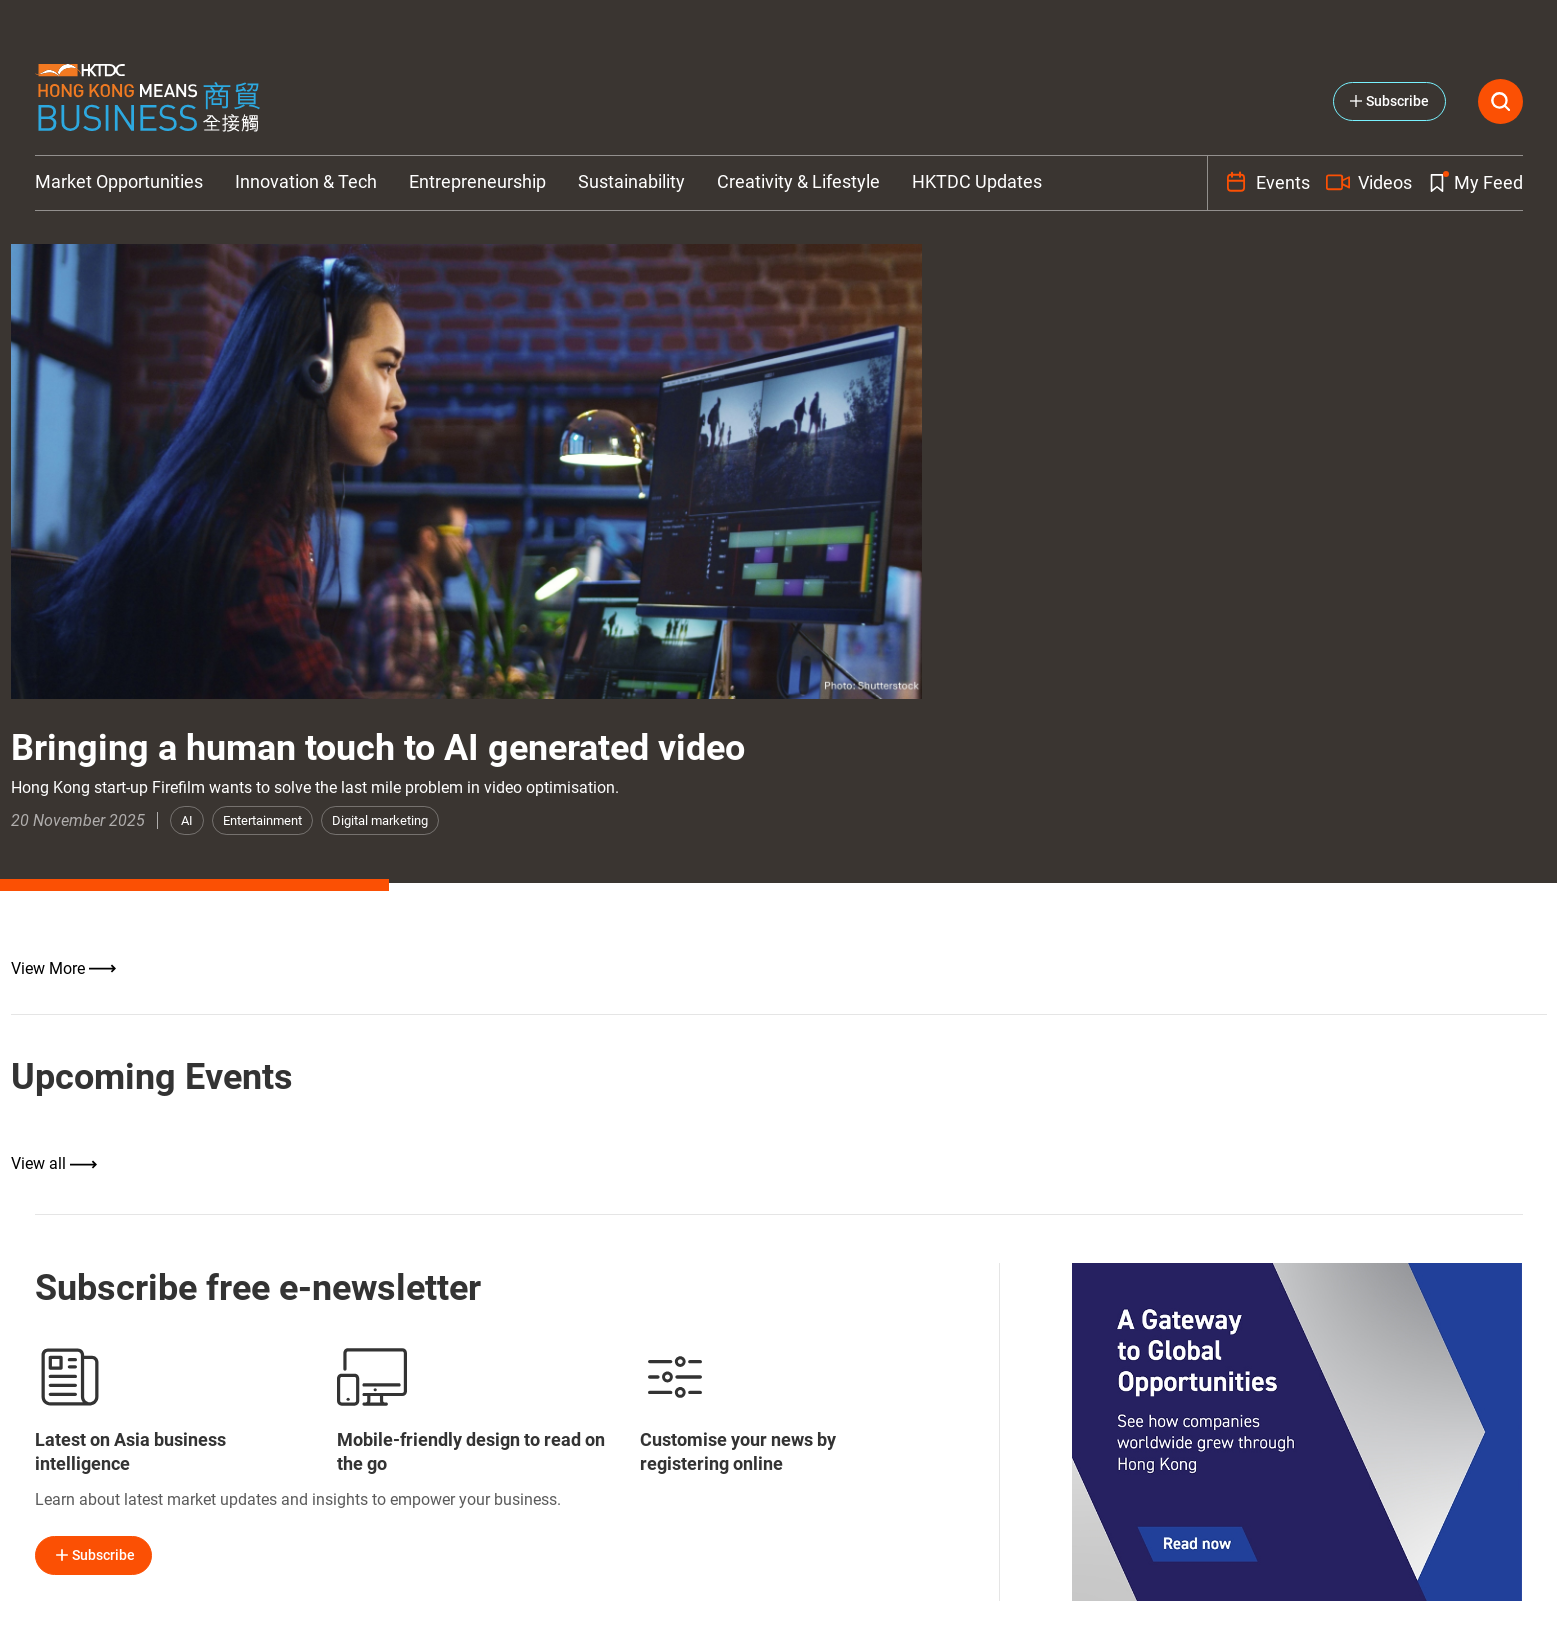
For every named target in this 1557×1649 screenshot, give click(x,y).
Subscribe (93, 1555)
